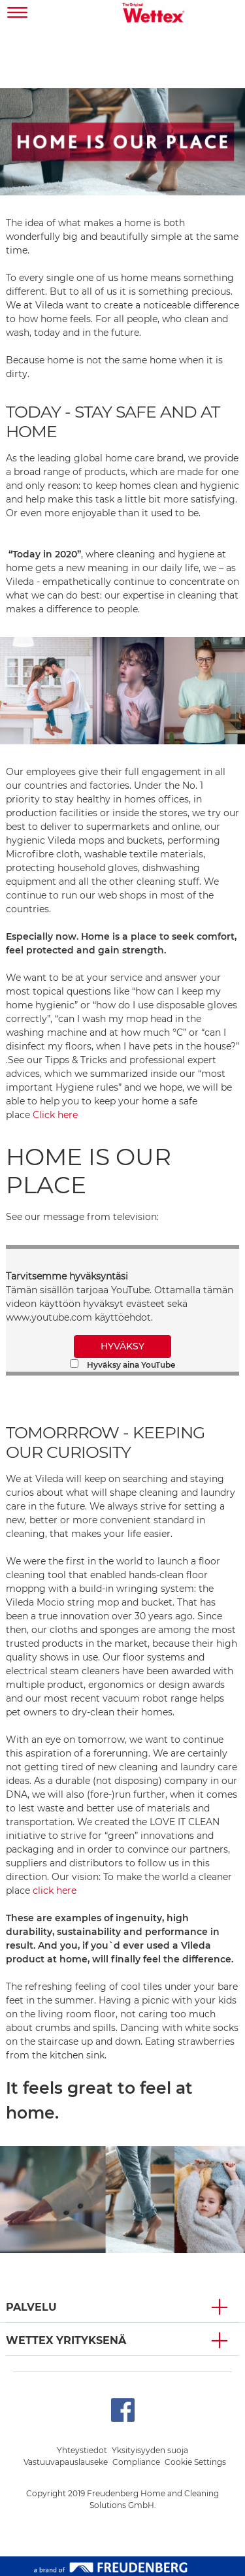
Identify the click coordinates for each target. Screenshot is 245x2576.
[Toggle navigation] (17, 14)
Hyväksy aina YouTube (122, 1364)
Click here (55, 1115)
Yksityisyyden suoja (150, 2450)
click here (54, 1890)
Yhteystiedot (82, 2450)
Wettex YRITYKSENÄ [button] (66, 2340)
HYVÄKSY (122, 1346)
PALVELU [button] (31, 2307)
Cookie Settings (195, 2462)
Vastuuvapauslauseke (66, 2462)
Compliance (136, 2462)
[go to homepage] (153, 14)
